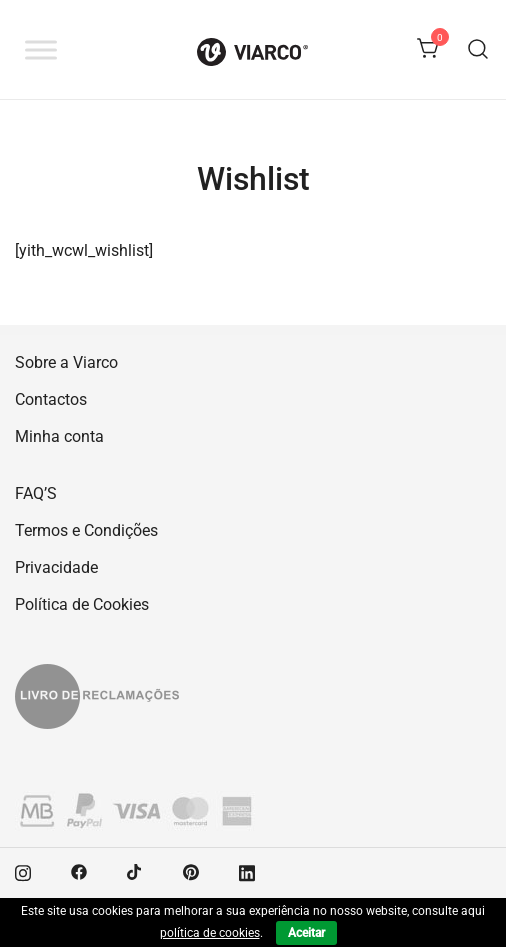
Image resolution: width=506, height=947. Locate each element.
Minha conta (59, 436)
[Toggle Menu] (41, 49)
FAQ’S (36, 493)
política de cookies (210, 933)
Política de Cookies (82, 604)
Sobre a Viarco (66, 362)
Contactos (51, 399)
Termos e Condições (86, 530)
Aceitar (306, 933)
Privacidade (56, 567)
